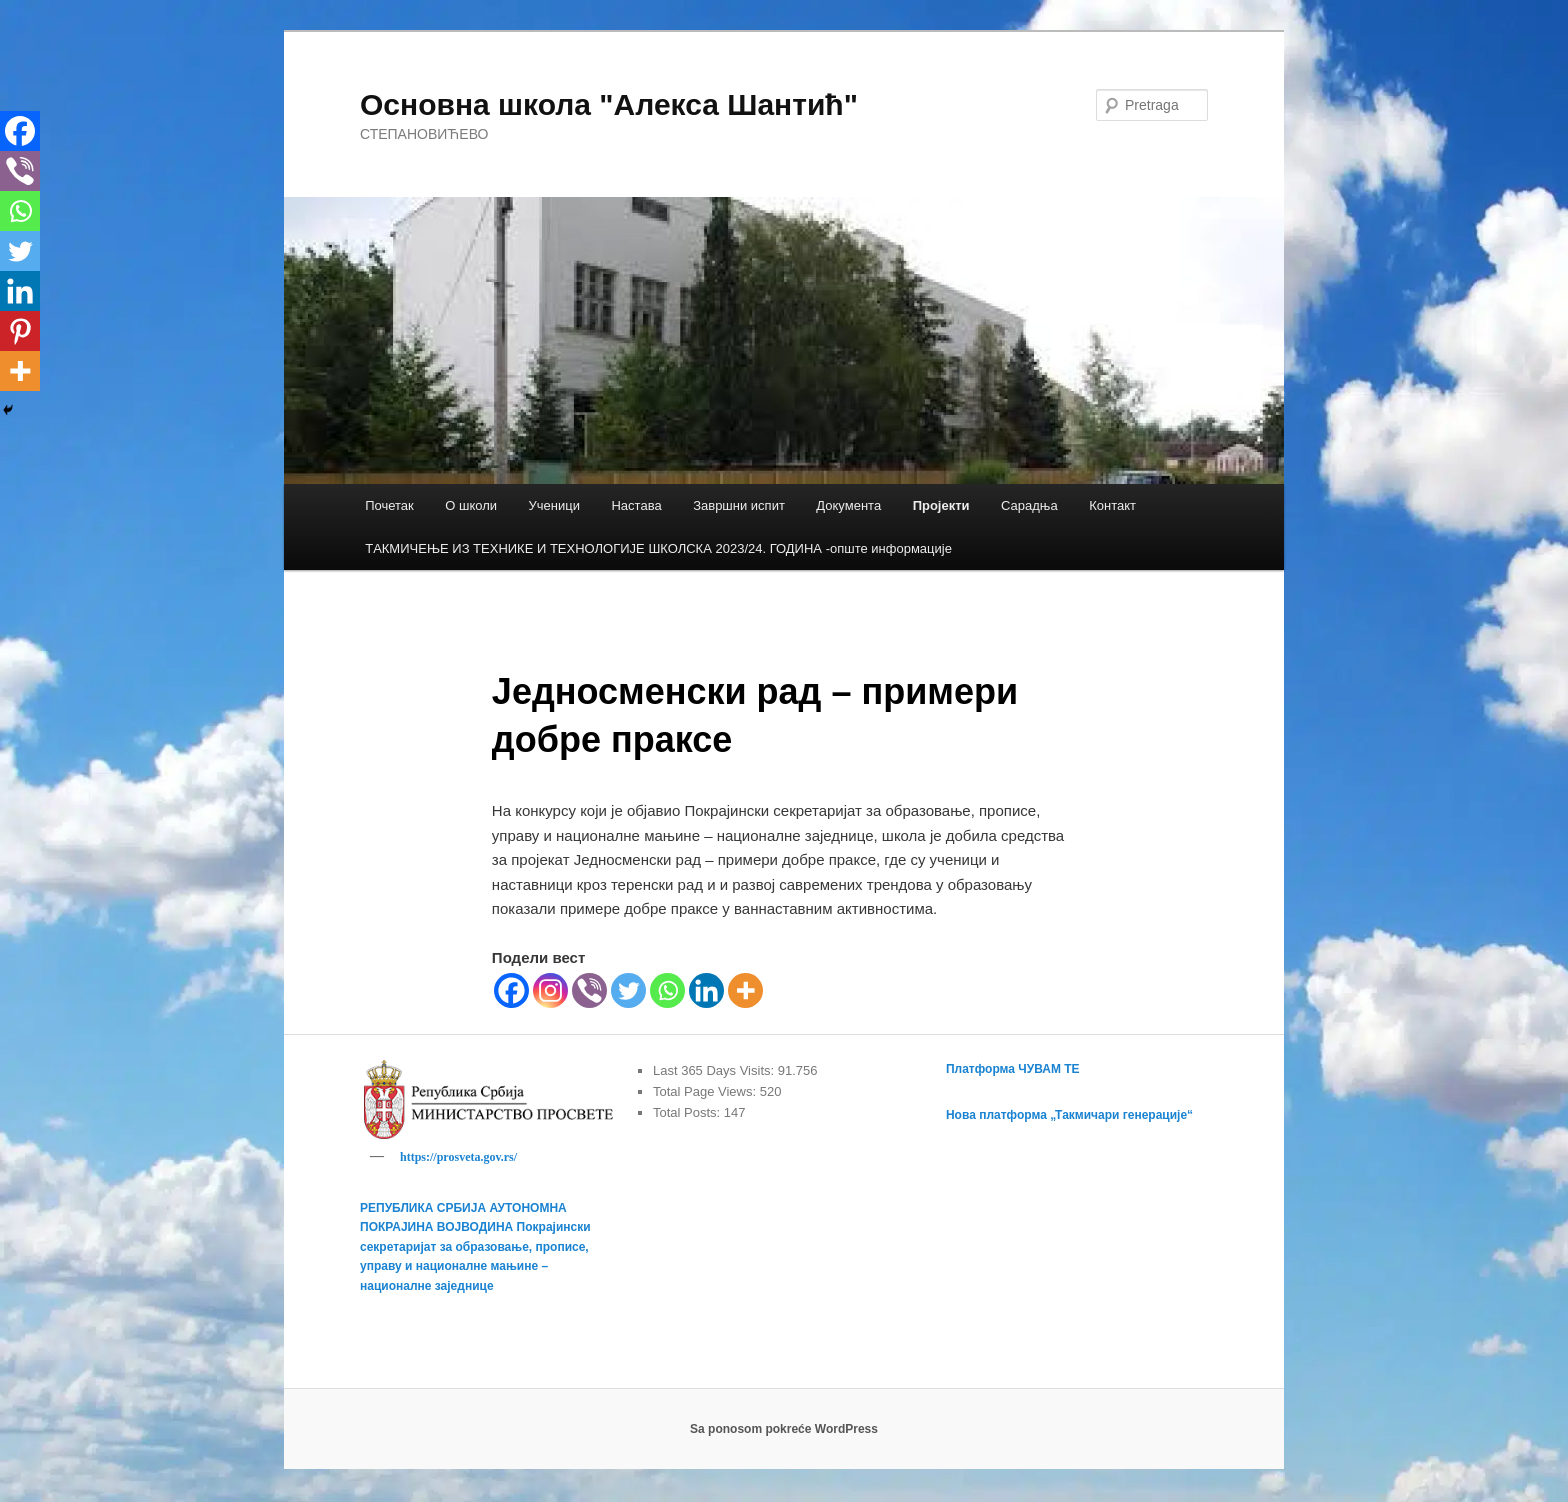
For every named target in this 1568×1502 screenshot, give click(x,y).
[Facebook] (511, 990)
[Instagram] (550, 990)
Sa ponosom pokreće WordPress (784, 1432)
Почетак (389, 505)
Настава (636, 505)
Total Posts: (688, 1112)
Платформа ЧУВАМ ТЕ (1013, 1069)
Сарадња (1029, 505)
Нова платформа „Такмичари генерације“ (1069, 1115)
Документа (848, 505)
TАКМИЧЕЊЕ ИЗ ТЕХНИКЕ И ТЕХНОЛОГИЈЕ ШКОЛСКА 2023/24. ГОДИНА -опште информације (658, 548)
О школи (471, 505)
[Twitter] (628, 990)
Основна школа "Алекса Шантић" (609, 104)
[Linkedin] (706, 990)
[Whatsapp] (667, 990)
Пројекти (941, 505)
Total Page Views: (706, 1091)
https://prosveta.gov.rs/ (458, 1157)
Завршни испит (739, 505)
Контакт (1112, 505)
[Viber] (589, 990)
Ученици (554, 505)
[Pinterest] (20, 331)
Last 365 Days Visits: (715, 1070)
